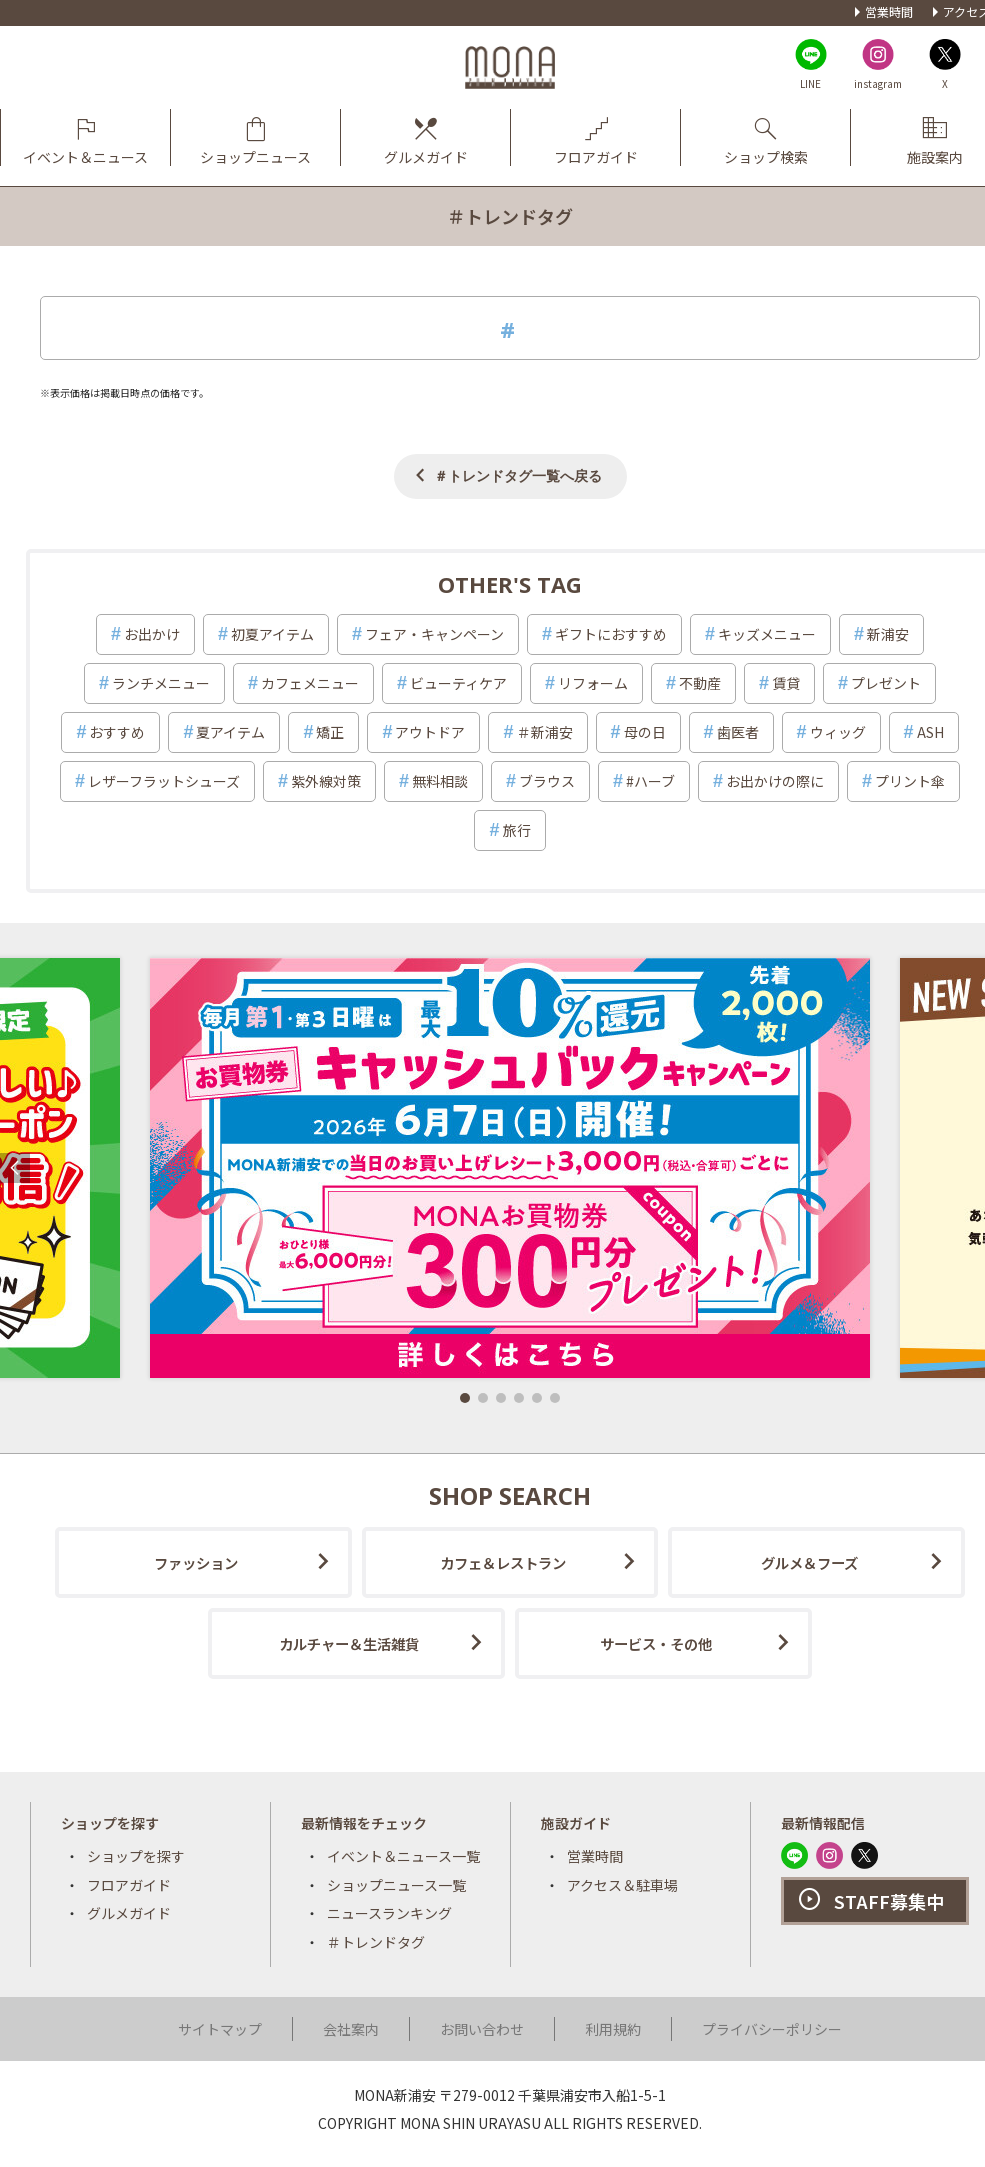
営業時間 (889, 11)
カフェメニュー (310, 683)
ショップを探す (136, 1856)
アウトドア (430, 732)
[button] (465, 1398)
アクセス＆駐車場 (622, 1885)
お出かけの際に (775, 781)
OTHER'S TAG (510, 584)
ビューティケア (458, 683)
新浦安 (888, 634)
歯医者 (738, 732)
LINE (810, 83)
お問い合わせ (482, 2029)
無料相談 (440, 781)
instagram (878, 83)
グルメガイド (129, 1913)
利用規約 (613, 2029)
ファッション (196, 1562)
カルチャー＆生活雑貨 (349, 1643)
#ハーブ (650, 781)
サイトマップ (220, 2029)
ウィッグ (838, 732)
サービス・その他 (656, 1643)
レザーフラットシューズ (164, 781)
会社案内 (351, 2029)
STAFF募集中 (889, 1901)
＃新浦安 (545, 732)
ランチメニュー (161, 683)
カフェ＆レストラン (503, 1562)
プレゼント (886, 683)
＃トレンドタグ (376, 1942)
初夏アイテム (272, 634)
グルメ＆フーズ (809, 1562)
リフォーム (593, 683)
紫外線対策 (326, 781)
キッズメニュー (767, 634)
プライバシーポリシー (772, 2029)
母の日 (645, 732)
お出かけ (152, 634)
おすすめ (117, 732)
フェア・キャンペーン (434, 634)
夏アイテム (230, 732)
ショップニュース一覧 (396, 1885)
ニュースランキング (389, 1913)
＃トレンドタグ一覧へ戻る (518, 475)
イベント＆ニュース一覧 (403, 1856)
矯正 (330, 732)
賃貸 (786, 683)
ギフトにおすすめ (611, 634)
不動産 (700, 683)
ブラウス (547, 781)
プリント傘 (910, 781)
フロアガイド (129, 1885)
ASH (930, 732)
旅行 (517, 830)
